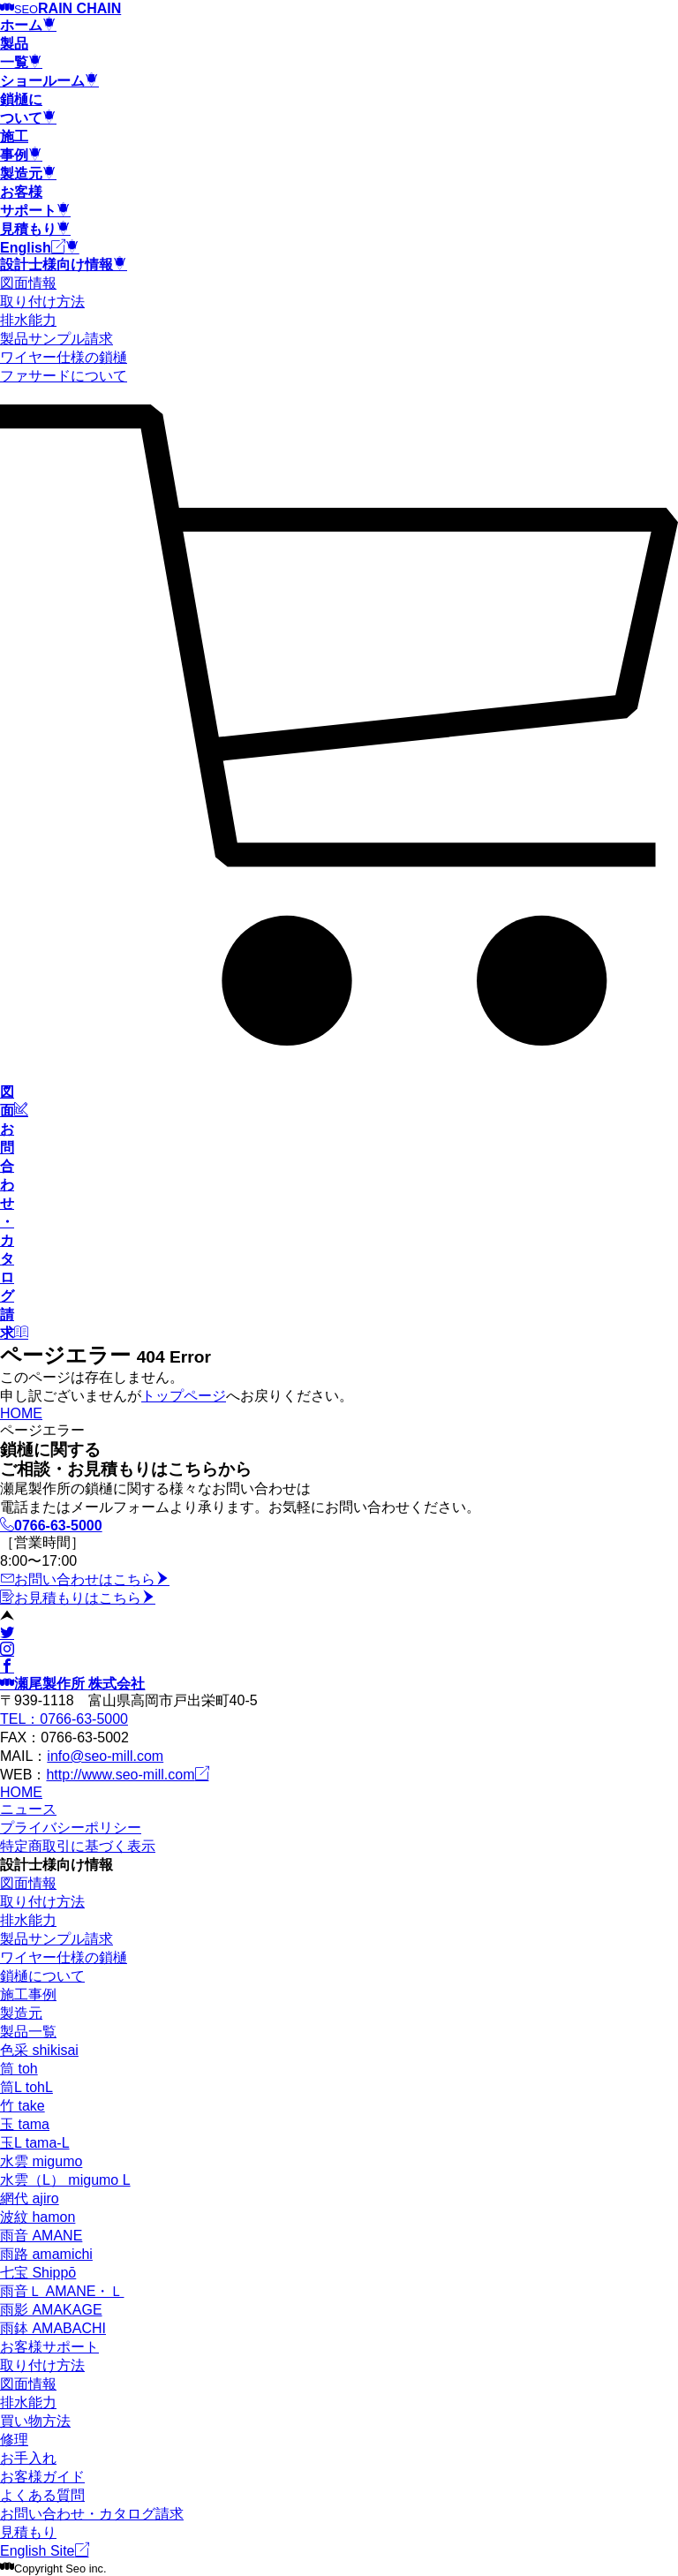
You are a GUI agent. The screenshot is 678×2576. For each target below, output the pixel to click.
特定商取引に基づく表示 (77, 1846)
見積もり (28, 2532)
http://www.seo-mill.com (127, 1774)
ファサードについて (63, 375)
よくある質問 (42, 2495)
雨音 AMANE (41, 2235)
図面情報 (28, 283)
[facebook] (7, 1666)
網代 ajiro (29, 2198)
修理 (14, 2439)
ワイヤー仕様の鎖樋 (63, 357)
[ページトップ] (7, 1616)
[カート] (339, 1059)
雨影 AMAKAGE (51, 2309)
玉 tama (24, 2124)
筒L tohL (26, 2087)
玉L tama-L (35, 2142)
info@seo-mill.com (105, 1756)
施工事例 (28, 1994)
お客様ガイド (42, 2476)
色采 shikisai (39, 2050)
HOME (21, 1413)
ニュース (28, 1809)
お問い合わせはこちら (85, 1579)
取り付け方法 (42, 301)
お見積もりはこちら (77, 1597)
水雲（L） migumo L (65, 2179)
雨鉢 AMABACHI (53, 2328)
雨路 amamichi (46, 2254)
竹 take (22, 2105)
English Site (44, 2550)
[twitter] (7, 1633)
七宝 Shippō (38, 2272)
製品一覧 (28, 2031)
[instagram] (7, 1650)
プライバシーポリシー (70, 1827)
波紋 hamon (37, 2217)
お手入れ (28, 2458)
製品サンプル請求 (56, 338)
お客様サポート (49, 2346)
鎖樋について (42, 1975)
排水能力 (28, 320)
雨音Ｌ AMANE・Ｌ (62, 2291)
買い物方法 (35, 2421)
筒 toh (19, 2068)
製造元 (21, 2013)
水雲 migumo (41, 2161)
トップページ (183, 1395)
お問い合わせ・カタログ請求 (92, 2513)
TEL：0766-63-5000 (64, 1718)
